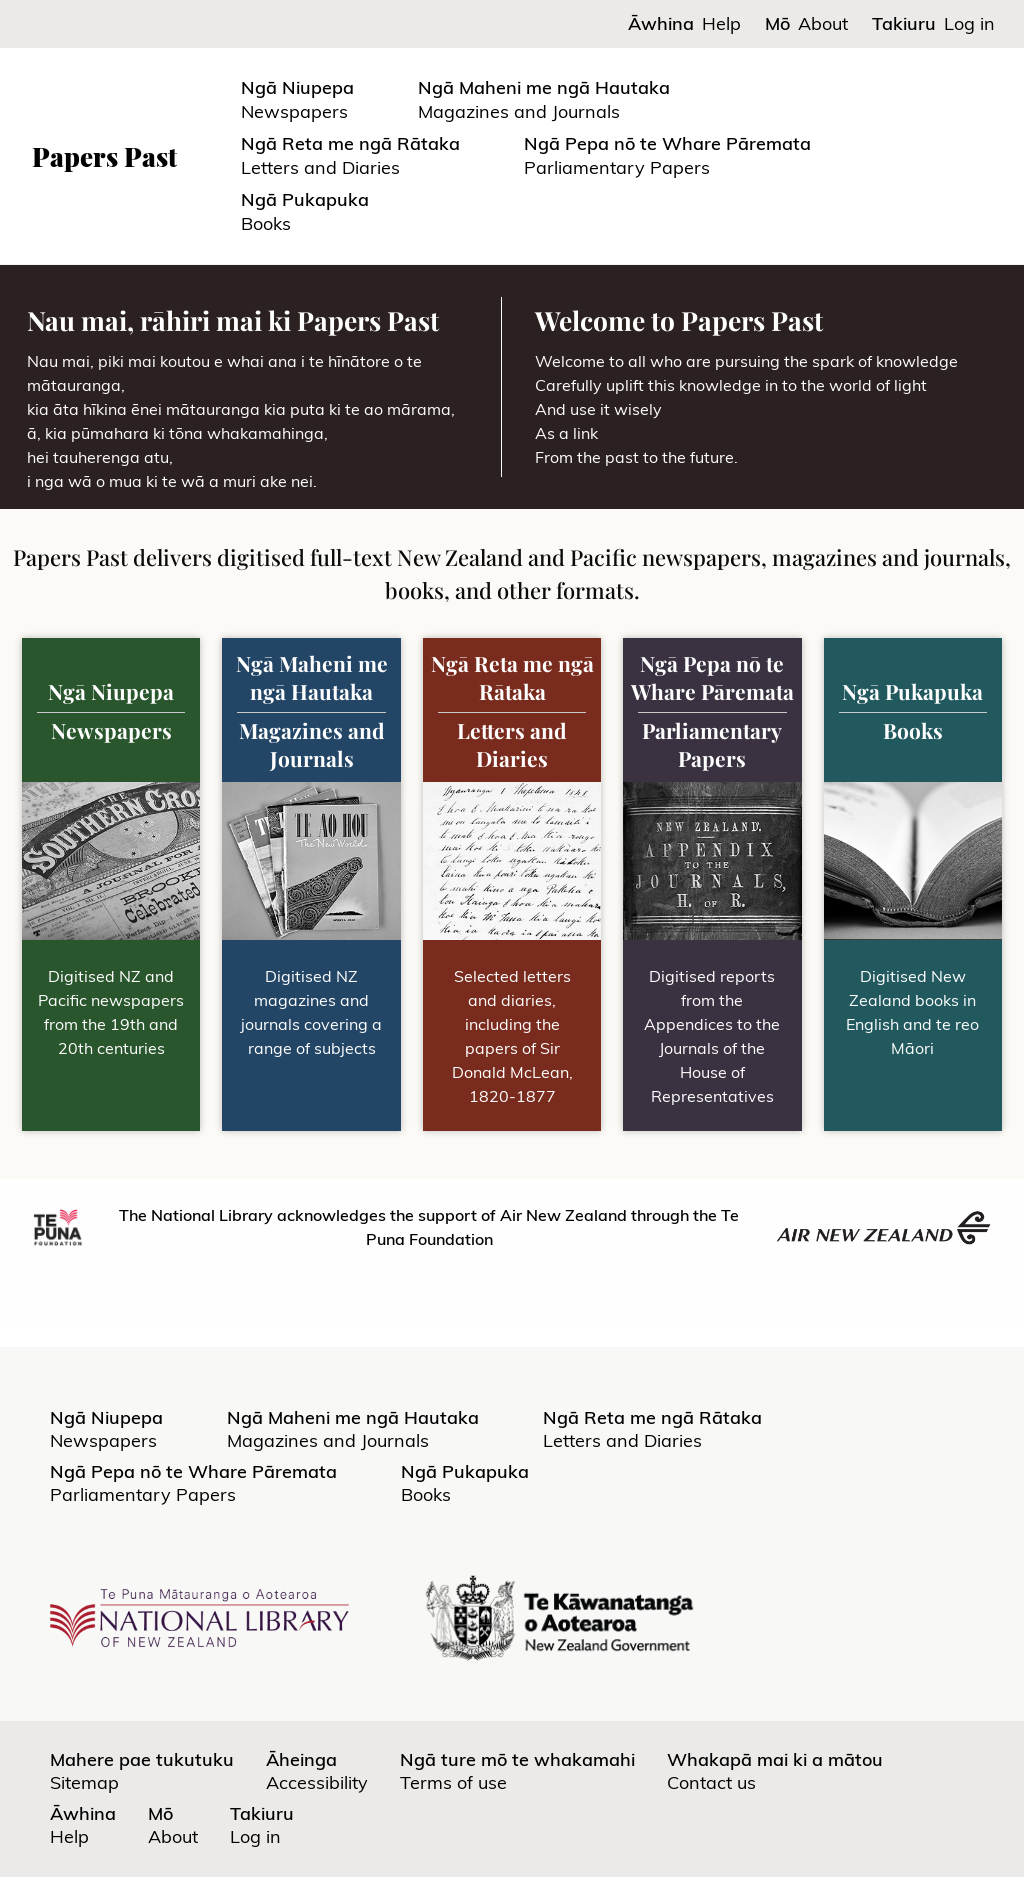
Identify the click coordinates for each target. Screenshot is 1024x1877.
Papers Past (104, 156)
